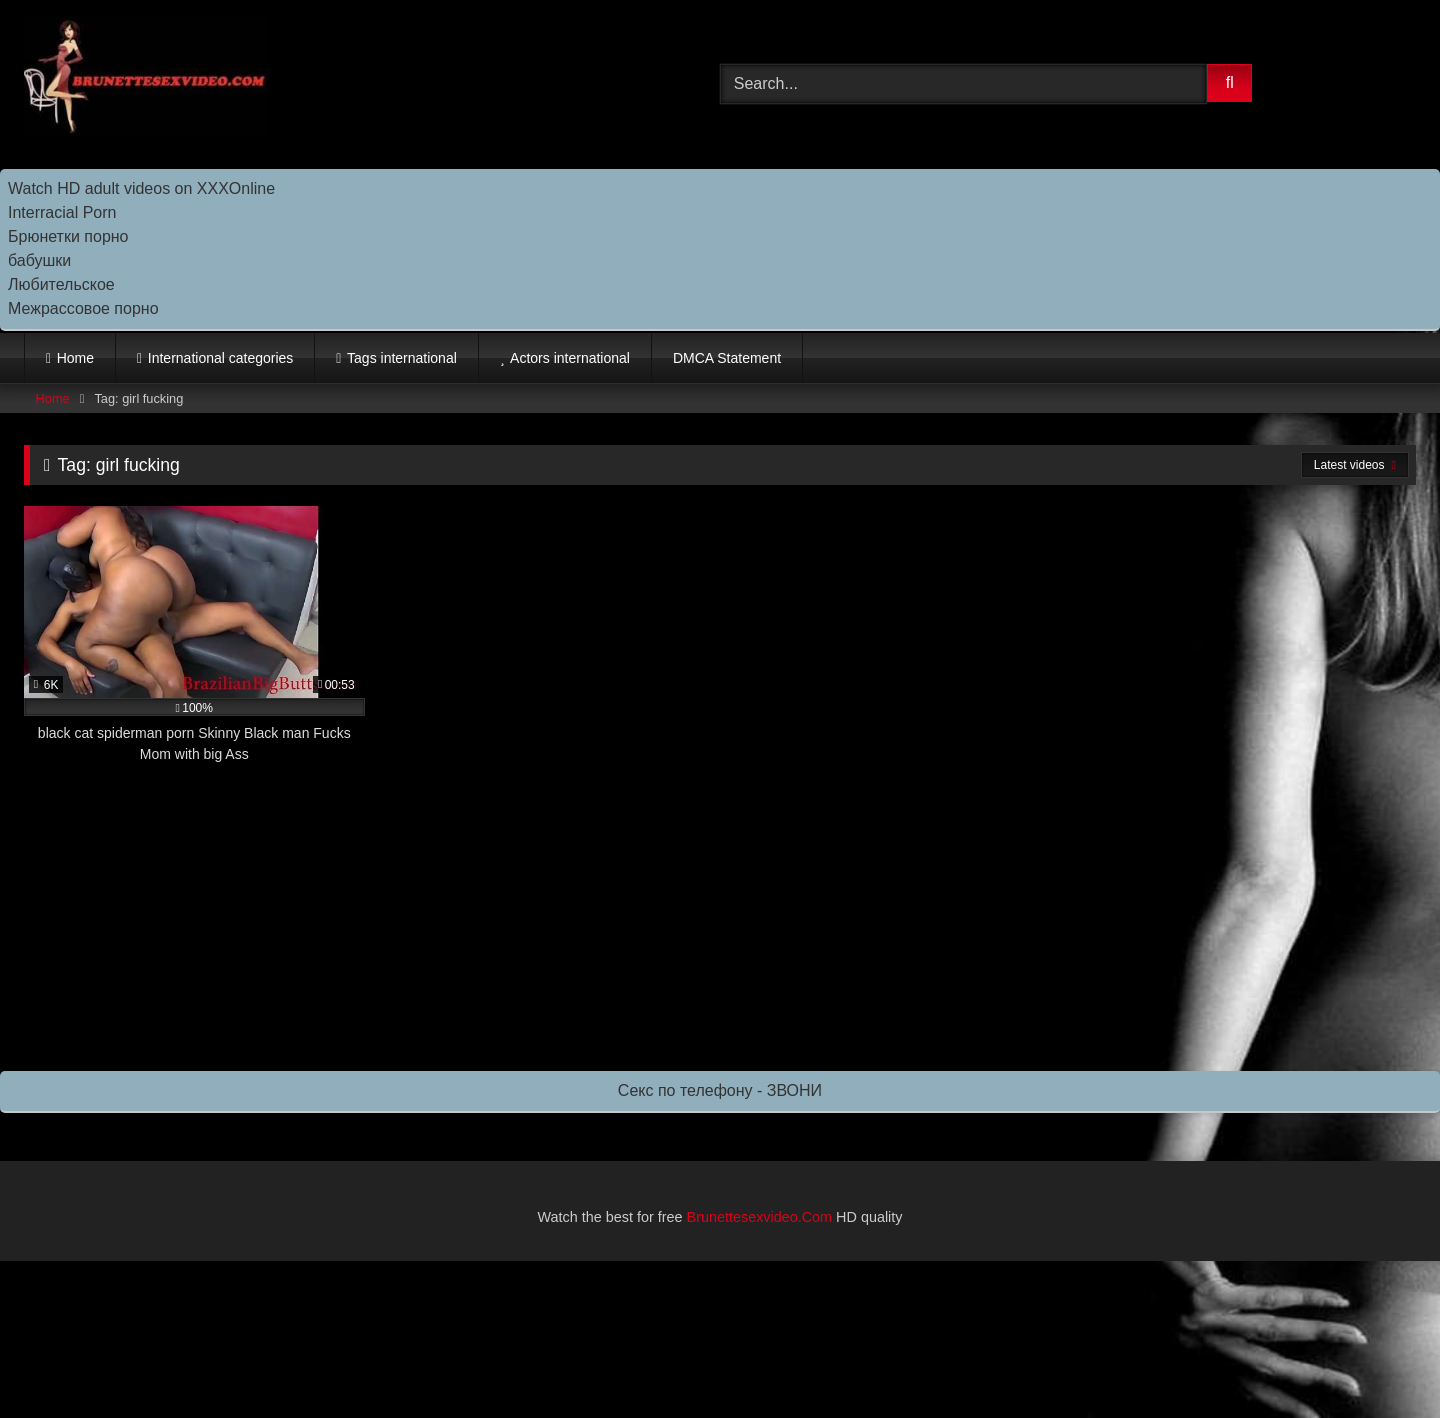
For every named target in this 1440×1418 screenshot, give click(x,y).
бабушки (39, 260)
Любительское (61, 284)
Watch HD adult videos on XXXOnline (141, 188)
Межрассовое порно (83, 308)
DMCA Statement (727, 358)
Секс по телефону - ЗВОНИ (720, 1090)
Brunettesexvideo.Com (760, 1217)
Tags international (402, 358)
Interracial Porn (62, 212)
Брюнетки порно (68, 236)
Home (75, 358)
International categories (221, 358)
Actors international (570, 358)
